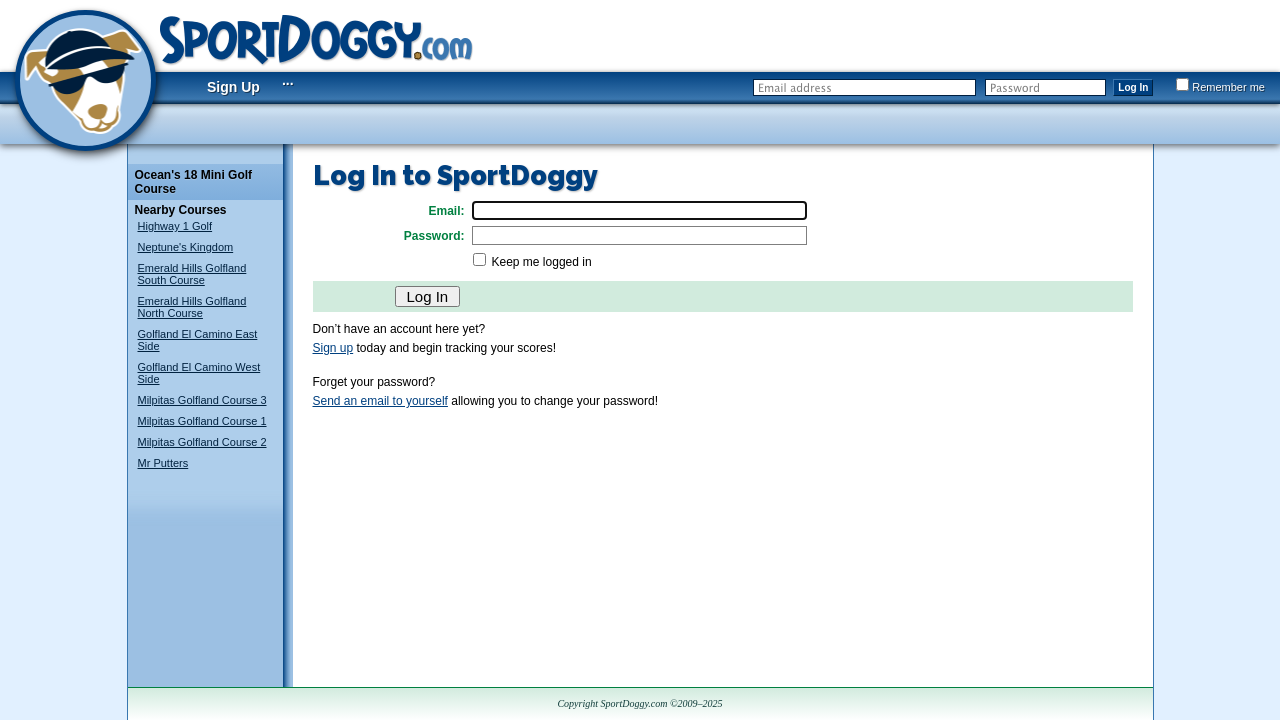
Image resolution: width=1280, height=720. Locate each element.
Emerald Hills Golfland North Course (192, 307)
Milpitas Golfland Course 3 (202, 400)
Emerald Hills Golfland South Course (192, 274)
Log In (1133, 87)
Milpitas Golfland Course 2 (202, 442)
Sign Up (233, 87)
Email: (446, 211)
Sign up (333, 348)
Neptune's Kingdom (186, 247)
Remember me (1220, 87)
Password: (434, 236)
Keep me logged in (542, 262)
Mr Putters (163, 463)
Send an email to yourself (380, 401)
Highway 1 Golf (175, 226)
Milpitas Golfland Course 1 (202, 421)
